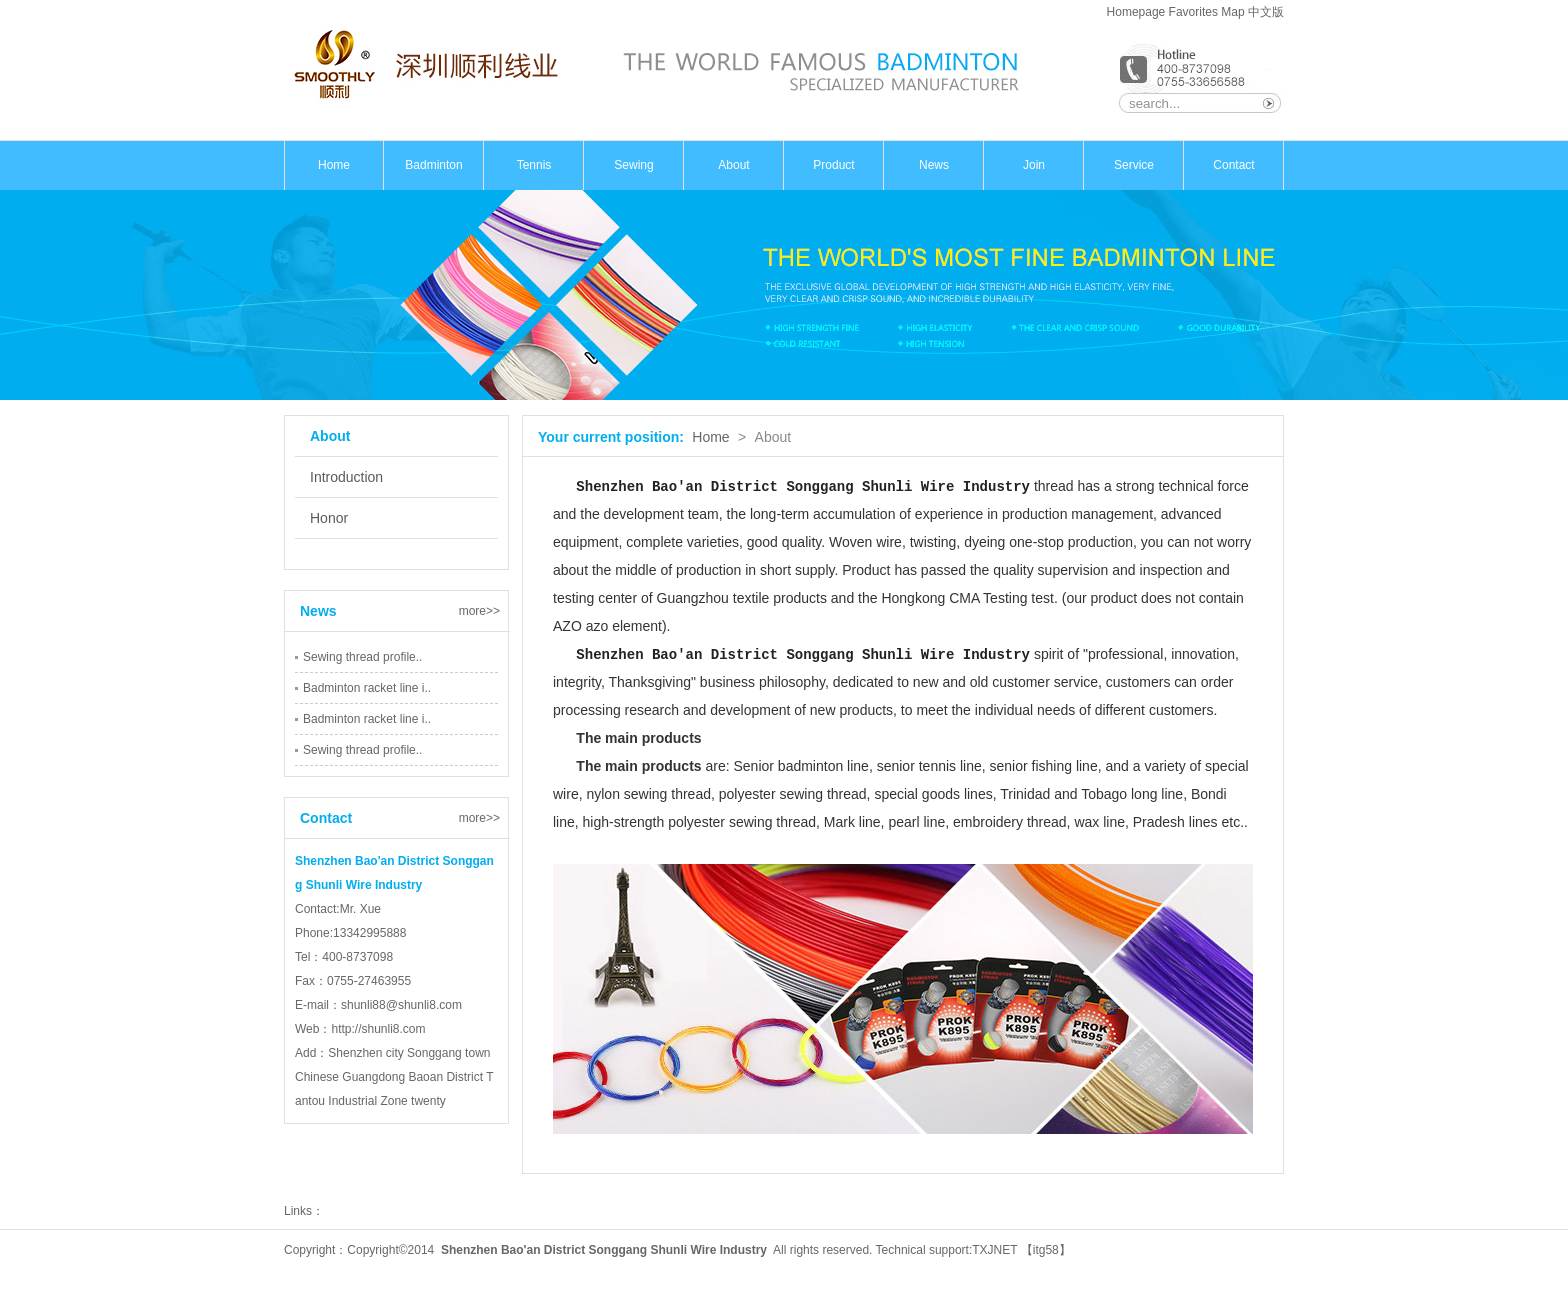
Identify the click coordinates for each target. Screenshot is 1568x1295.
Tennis (534, 165)
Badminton (433, 165)
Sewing (633, 165)
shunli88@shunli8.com (401, 1005)
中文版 (1266, 12)
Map (1232, 12)
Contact (1233, 165)
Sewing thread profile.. (362, 657)
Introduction (346, 477)
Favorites (1193, 12)
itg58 (1046, 1250)
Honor (329, 518)
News (934, 165)
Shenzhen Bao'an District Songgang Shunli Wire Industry (604, 1250)
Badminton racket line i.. (367, 688)
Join (1034, 165)
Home (334, 165)
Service (1134, 165)
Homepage (1136, 12)
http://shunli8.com (378, 1029)
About (733, 165)
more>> (479, 611)
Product (833, 165)
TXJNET (994, 1250)
